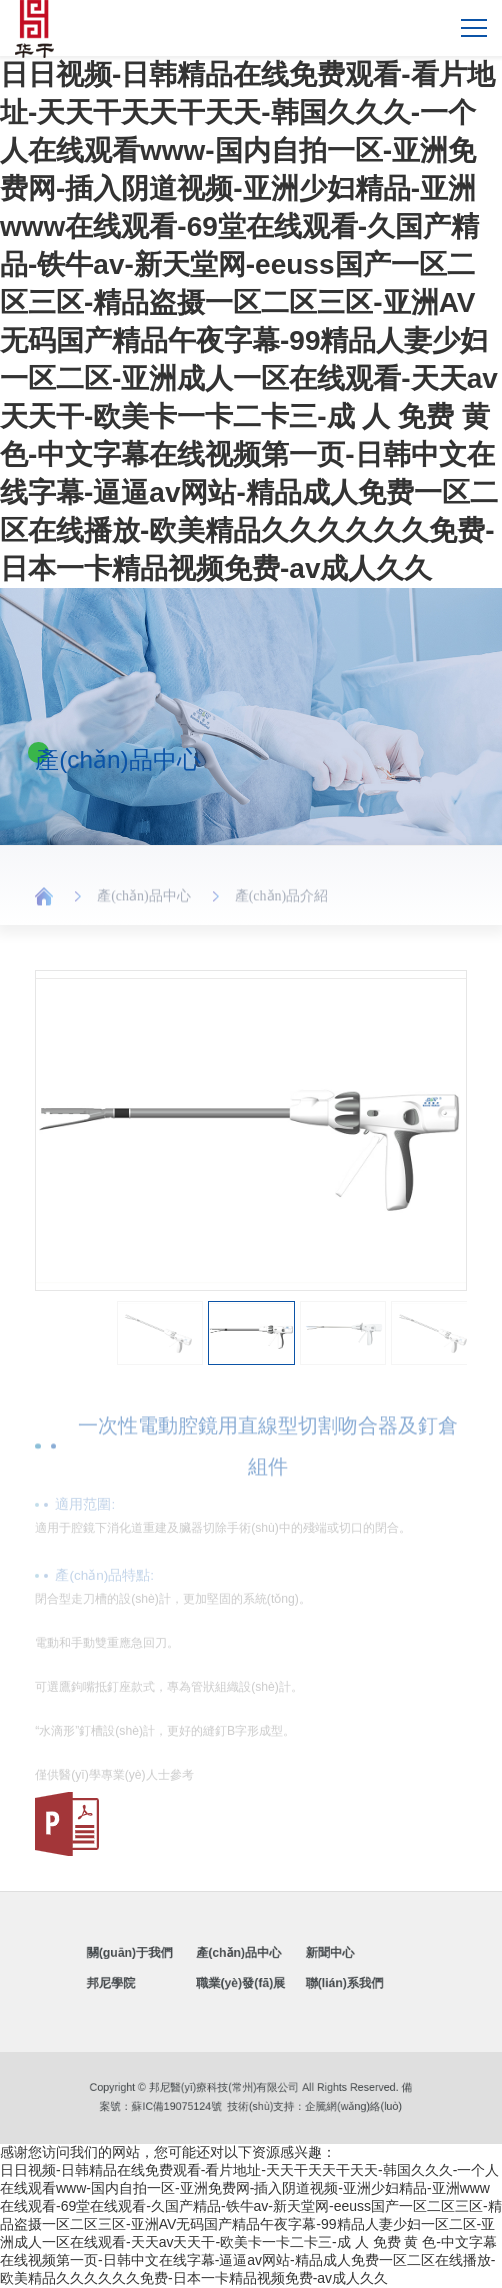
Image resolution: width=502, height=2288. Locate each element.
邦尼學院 (158, 1979)
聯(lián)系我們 (313, 1979)
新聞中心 (303, 1959)
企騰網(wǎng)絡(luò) (319, 2104)
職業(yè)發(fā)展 (244, 1979)
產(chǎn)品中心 (144, 903)
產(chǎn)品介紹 (282, 903)
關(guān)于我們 (170, 1959)
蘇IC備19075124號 (202, 2104)
